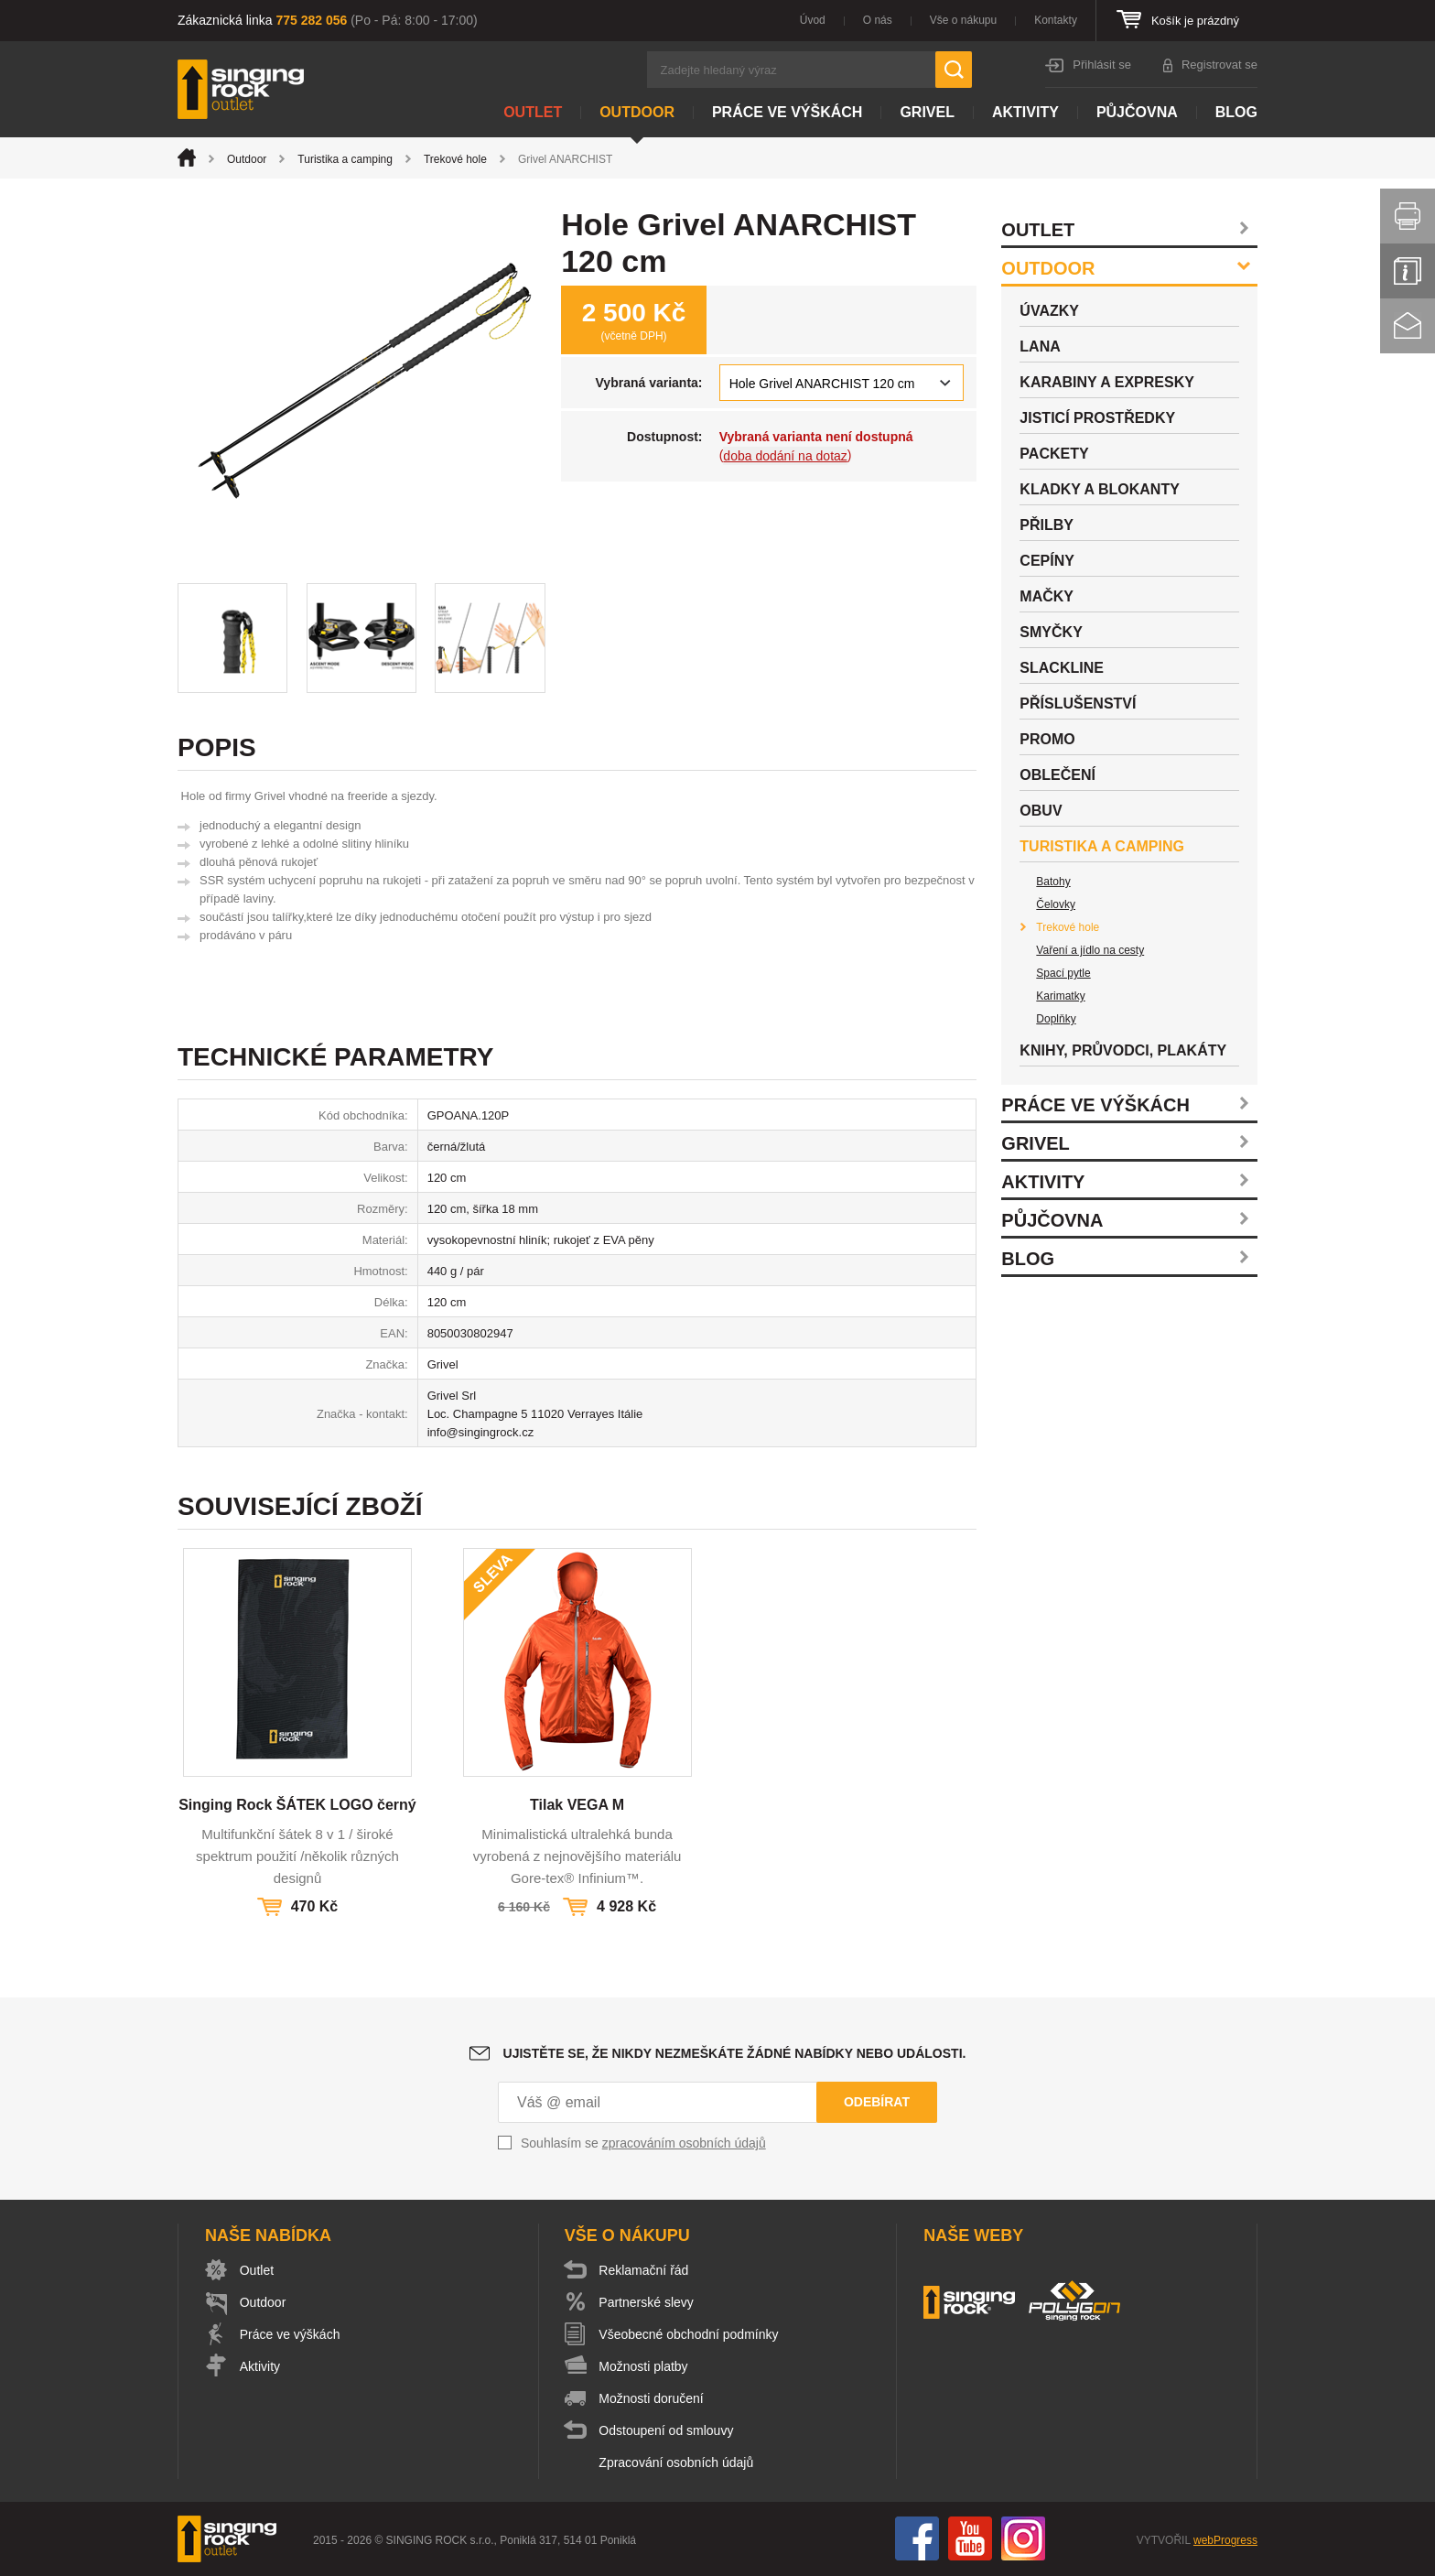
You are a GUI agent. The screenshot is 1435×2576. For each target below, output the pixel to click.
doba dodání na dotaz (785, 456)
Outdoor (636, 112)
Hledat (953, 69)
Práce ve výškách (787, 112)
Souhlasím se (643, 2143)
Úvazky (1049, 311)
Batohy (1053, 881)
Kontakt (1407, 325)
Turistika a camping (345, 159)
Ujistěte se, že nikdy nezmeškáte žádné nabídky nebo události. (734, 2053)
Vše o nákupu (963, 20)
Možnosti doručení (651, 2398)
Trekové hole (455, 159)
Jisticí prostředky (1097, 418)
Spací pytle (1063, 973)
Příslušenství (1078, 703)
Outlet (532, 112)
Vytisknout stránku (1407, 216)
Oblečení (1057, 775)
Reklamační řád (644, 2270)
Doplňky (1055, 1018)
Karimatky (1060, 996)
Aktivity (1025, 112)
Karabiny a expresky (1107, 382)
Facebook (917, 2538)
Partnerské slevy (646, 2302)
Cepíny (1047, 560)
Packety (1054, 453)
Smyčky (1051, 632)
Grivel (927, 112)
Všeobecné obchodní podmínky (689, 2334)
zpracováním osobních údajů (684, 2143)
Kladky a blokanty (1100, 489)
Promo (1047, 739)
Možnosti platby (643, 2366)
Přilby (1047, 525)
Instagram (1023, 2538)
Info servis (1407, 271)
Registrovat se (1219, 64)
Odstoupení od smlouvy (666, 2430)
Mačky (1047, 596)
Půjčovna (1137, 112)
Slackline (1062, 668)
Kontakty (1055, 20)
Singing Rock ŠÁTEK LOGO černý (297, 1805)
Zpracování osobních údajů (676, 2462)
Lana (1040, 346)
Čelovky (1055, 904)
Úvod (812, 20)
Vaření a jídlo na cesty (1090, 950)
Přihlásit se (1102, 64)
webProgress (1225, 2540)
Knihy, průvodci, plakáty (1123, 1050)
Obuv (1041, 810)
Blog (1236, 112)
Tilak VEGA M (577, 1805)
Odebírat (877, 2101)
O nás (877, 20)
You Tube (970, 2538)
